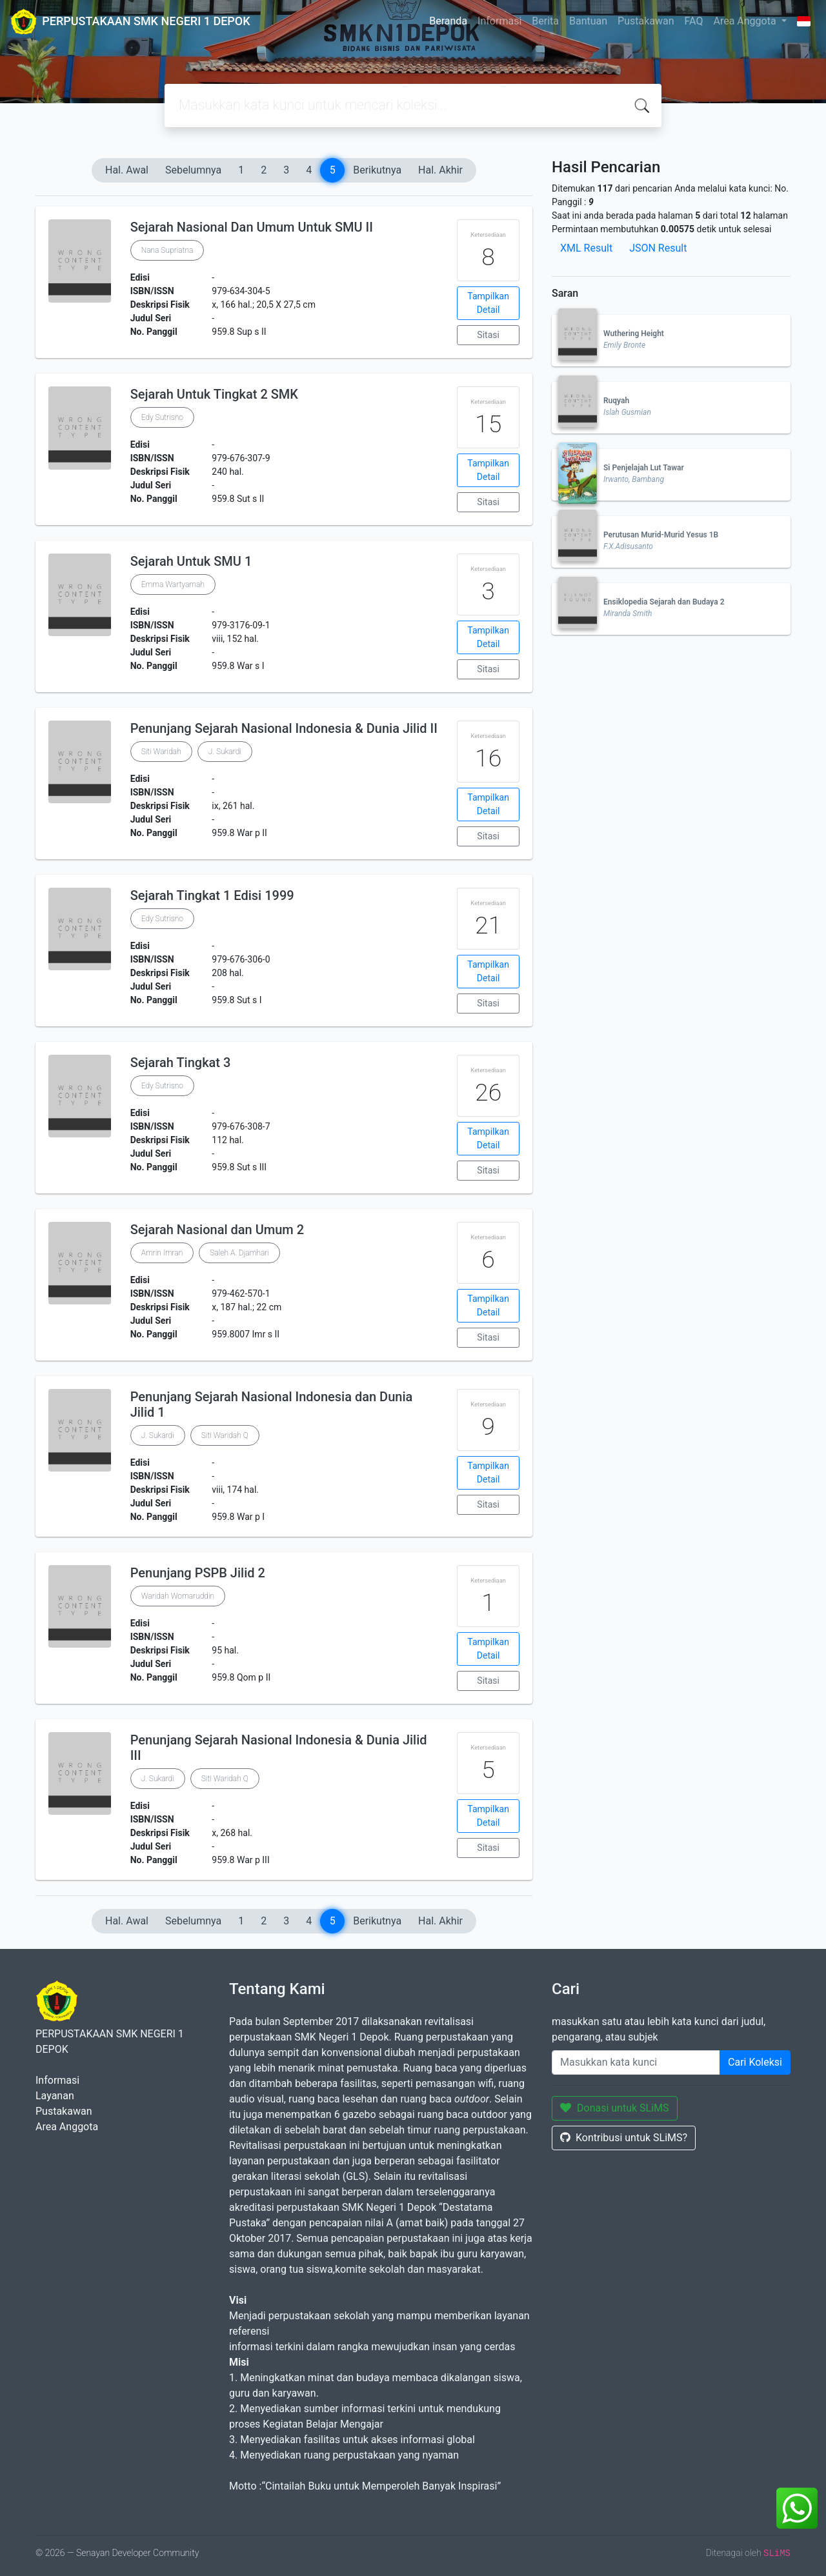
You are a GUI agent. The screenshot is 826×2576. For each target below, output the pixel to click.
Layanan (54, 2096)
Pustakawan (646, 21)
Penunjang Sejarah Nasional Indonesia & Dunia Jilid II (284, 728)
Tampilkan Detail (488, 303)
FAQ (694, 21)
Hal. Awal (126, 170)
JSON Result (658, 248)
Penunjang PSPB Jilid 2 (197, 1573)
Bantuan (588, 21)
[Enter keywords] (636, 2062)
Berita (545, 21)
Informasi (499, 21)
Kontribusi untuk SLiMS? (623, 2138)
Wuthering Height (633, 333)
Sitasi (488, 335)
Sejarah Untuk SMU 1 (191, 561)
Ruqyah (616, 400)
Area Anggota (745, 21)
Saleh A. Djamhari (239, 1252)
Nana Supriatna (167, 250)
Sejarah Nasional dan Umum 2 (217, 1229)
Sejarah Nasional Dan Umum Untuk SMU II (251, 227)
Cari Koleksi (755, 2062)
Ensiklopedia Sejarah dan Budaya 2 (664, 601)
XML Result (586, 248)
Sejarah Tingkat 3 (180, 1062)
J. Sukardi (224, 751)
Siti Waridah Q (224, 1435)
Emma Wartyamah (173, 584)
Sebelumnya (193, 170)
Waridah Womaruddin (177, 1596)
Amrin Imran (162, 1252)
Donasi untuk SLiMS (614, 2108)
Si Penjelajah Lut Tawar (643, 467)
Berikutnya (377, 170)
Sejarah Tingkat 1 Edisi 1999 (212, 895)
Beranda (448, 21)
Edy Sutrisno (162, 417)
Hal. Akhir (440, 170)
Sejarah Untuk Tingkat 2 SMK (214, 394)
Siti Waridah (161, 751)
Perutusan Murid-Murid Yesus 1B (660, 534)
